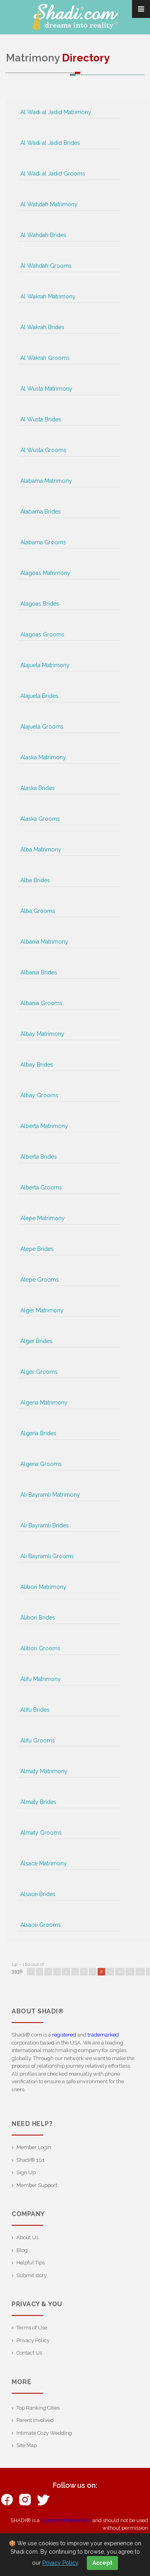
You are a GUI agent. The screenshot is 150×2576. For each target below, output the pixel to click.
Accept (102, 2563)
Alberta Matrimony (44, 1126)
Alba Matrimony (40, 849)
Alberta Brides (38, 1157)
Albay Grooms (39, 1095)
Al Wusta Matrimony (46, 388)
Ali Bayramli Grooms (47, 1556)
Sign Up (26, 2172)
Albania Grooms (41, 1003)
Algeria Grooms (41, 1464)
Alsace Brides (38, 1894)
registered (64, 2035)
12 (140, 1972)
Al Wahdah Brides (43, 235)
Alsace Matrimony (43, 1863)
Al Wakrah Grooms (45, 358)
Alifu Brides (35, 1710)
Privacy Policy (33, 2340)
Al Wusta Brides (40, 419)
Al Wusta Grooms (43, 450)
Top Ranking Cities (38, 2408)
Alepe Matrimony (42, 1218)
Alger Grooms (39, 1372)
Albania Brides (38, 972)
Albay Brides (36, 1064)
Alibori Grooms (40, 1648)
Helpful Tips (30, 2263)
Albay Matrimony (42, 1034)
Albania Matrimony (44, 941)
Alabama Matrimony (46, 481)
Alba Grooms (37, 911)
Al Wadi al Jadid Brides (50, 143)
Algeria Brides (38, 1433)
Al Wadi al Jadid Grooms (52, 173)
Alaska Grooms (40, 819)
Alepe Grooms (39, 1279)
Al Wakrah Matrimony (48, 296)
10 (120, 1972)
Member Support (36, 2185)
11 (130, 1972)
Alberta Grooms (41, 1187)
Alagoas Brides (39, 604)
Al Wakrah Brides (42, 327)
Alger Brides (36, 1341)
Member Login (33, 2147)
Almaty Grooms (41, 1832)
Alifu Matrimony (40, 1679)
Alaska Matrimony (43, 757)
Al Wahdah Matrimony (49, 204)
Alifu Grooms (37, 1740)
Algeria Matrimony (44, 1402)
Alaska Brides (37, 788)
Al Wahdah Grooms (46, 266)
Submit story (31, 2275)
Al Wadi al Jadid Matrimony (55, 112)
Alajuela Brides (39, 696)
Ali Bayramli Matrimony (50, 1494)
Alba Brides (35, 880)
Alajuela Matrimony (45, 665)
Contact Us (29, 2353)
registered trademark (66, 2520)
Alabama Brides (40, 511)
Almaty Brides (38, 1802)
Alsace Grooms (40, 1925)
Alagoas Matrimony (45, 573)
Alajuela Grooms (42, 726)
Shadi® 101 (30, 2160)
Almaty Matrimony (44, 1771)
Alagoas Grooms (42, 634)
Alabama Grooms (43, 542)
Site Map (26, 2445)
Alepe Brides (37, 1249)
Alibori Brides (37, 1617)
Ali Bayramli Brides (44, 1525)
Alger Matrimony (42, 1310)
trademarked (103, 2035)
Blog (22, 2250)
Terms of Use (31, 2328)
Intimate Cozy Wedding (44, 2433)
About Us (27, 2237)
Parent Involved (35, 2420)
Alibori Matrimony (43, 1587)
